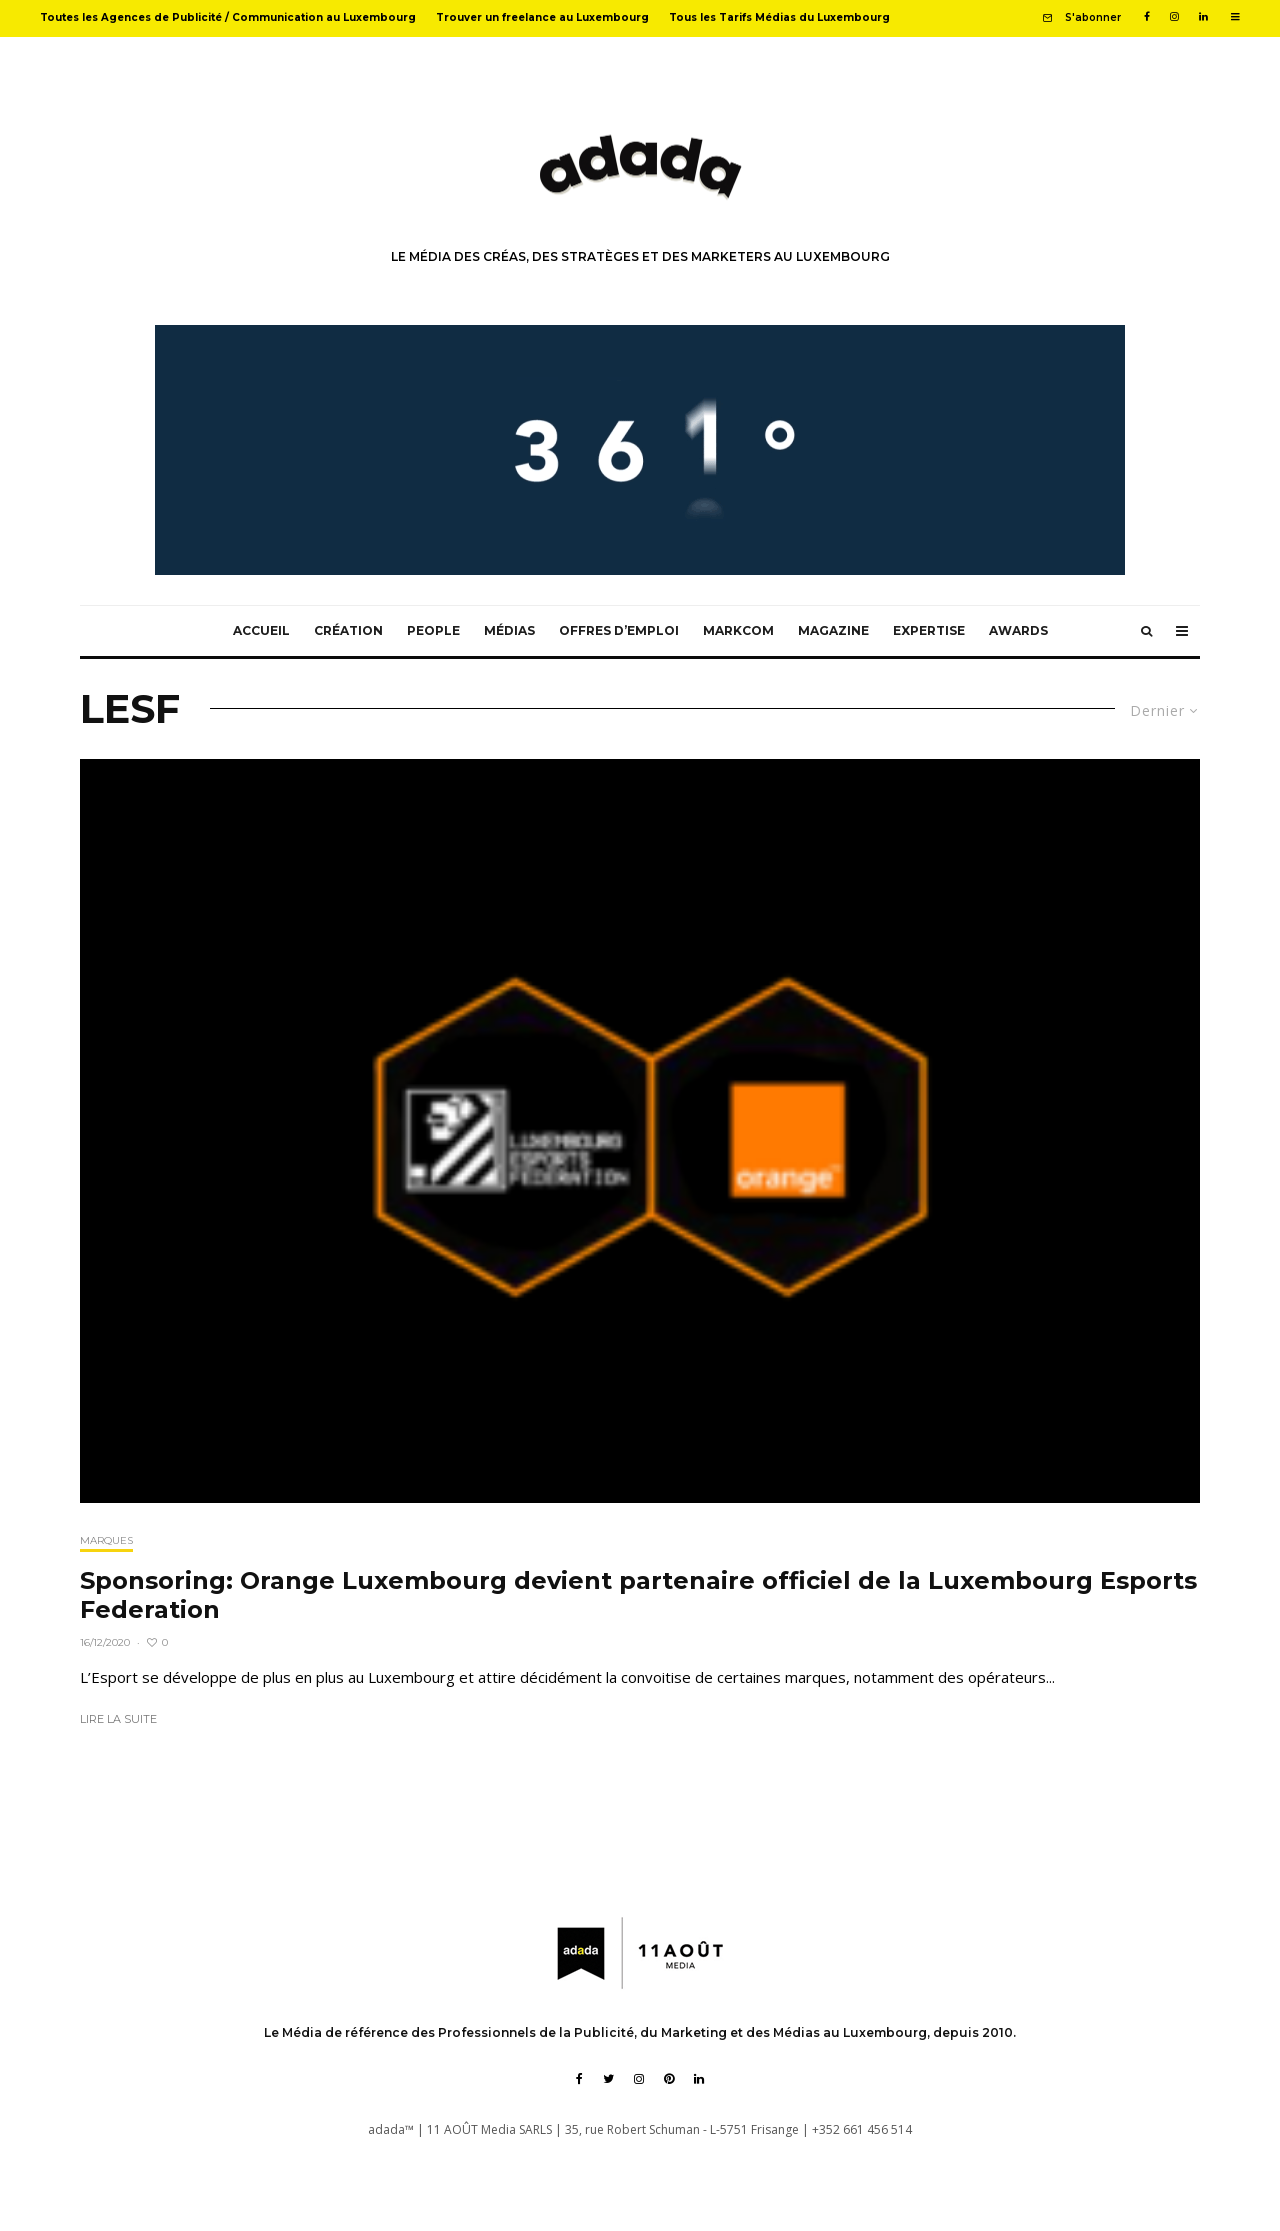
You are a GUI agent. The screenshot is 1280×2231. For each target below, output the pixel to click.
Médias (509, 630)
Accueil (261, 630)
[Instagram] (1174, 17)
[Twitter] (608, 2079)
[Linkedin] (1203, 17)
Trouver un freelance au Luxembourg (542, 17)
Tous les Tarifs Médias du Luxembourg (779, 17)
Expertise (929, 630)
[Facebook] (1147, 17)
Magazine (833, 630)
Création (348, 630)
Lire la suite (118, 1719)
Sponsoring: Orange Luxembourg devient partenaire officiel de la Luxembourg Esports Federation (638, 1595)
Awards (1018, 630)
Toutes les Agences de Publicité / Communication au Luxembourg (228, 17)
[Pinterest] (669, 2079)
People (433, 630)
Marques (106, 1540)
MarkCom (738, 630)
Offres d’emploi (619, 630)
